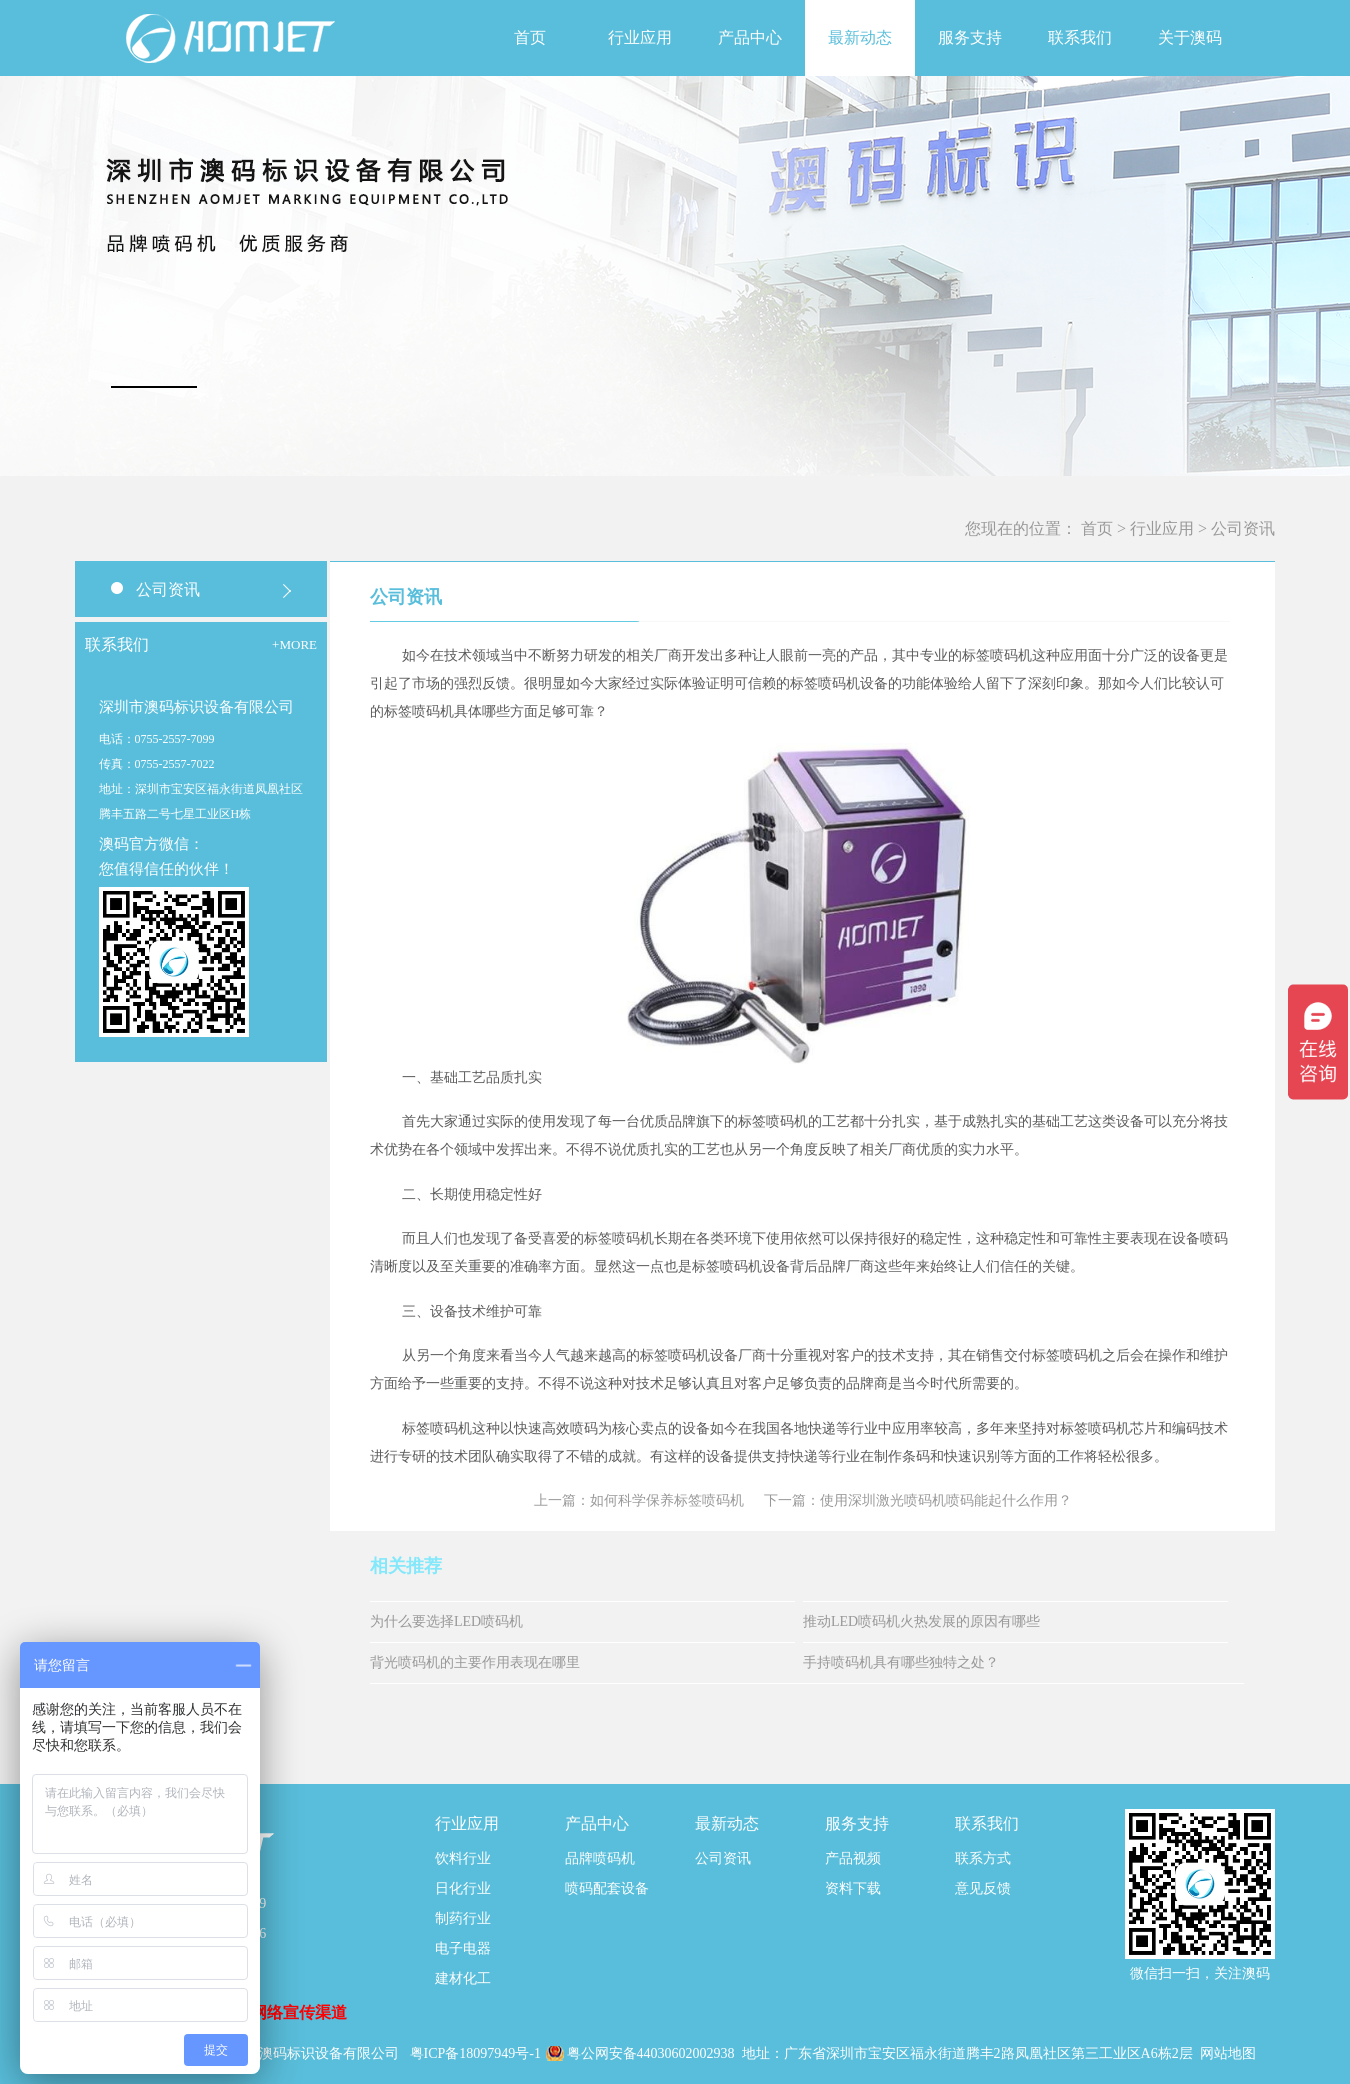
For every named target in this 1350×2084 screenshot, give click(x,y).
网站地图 (1228, 2053)
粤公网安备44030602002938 (653, 2053)
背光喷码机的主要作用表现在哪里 (475, 1662)
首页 (530, 37)
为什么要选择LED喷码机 (446, 1621)
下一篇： (918, 1500)
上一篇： (639, 1500)
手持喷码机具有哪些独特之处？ (901, 1662)
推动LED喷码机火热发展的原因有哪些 (921, 1621)
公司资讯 (1243, 528)
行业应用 (1162, 528)
